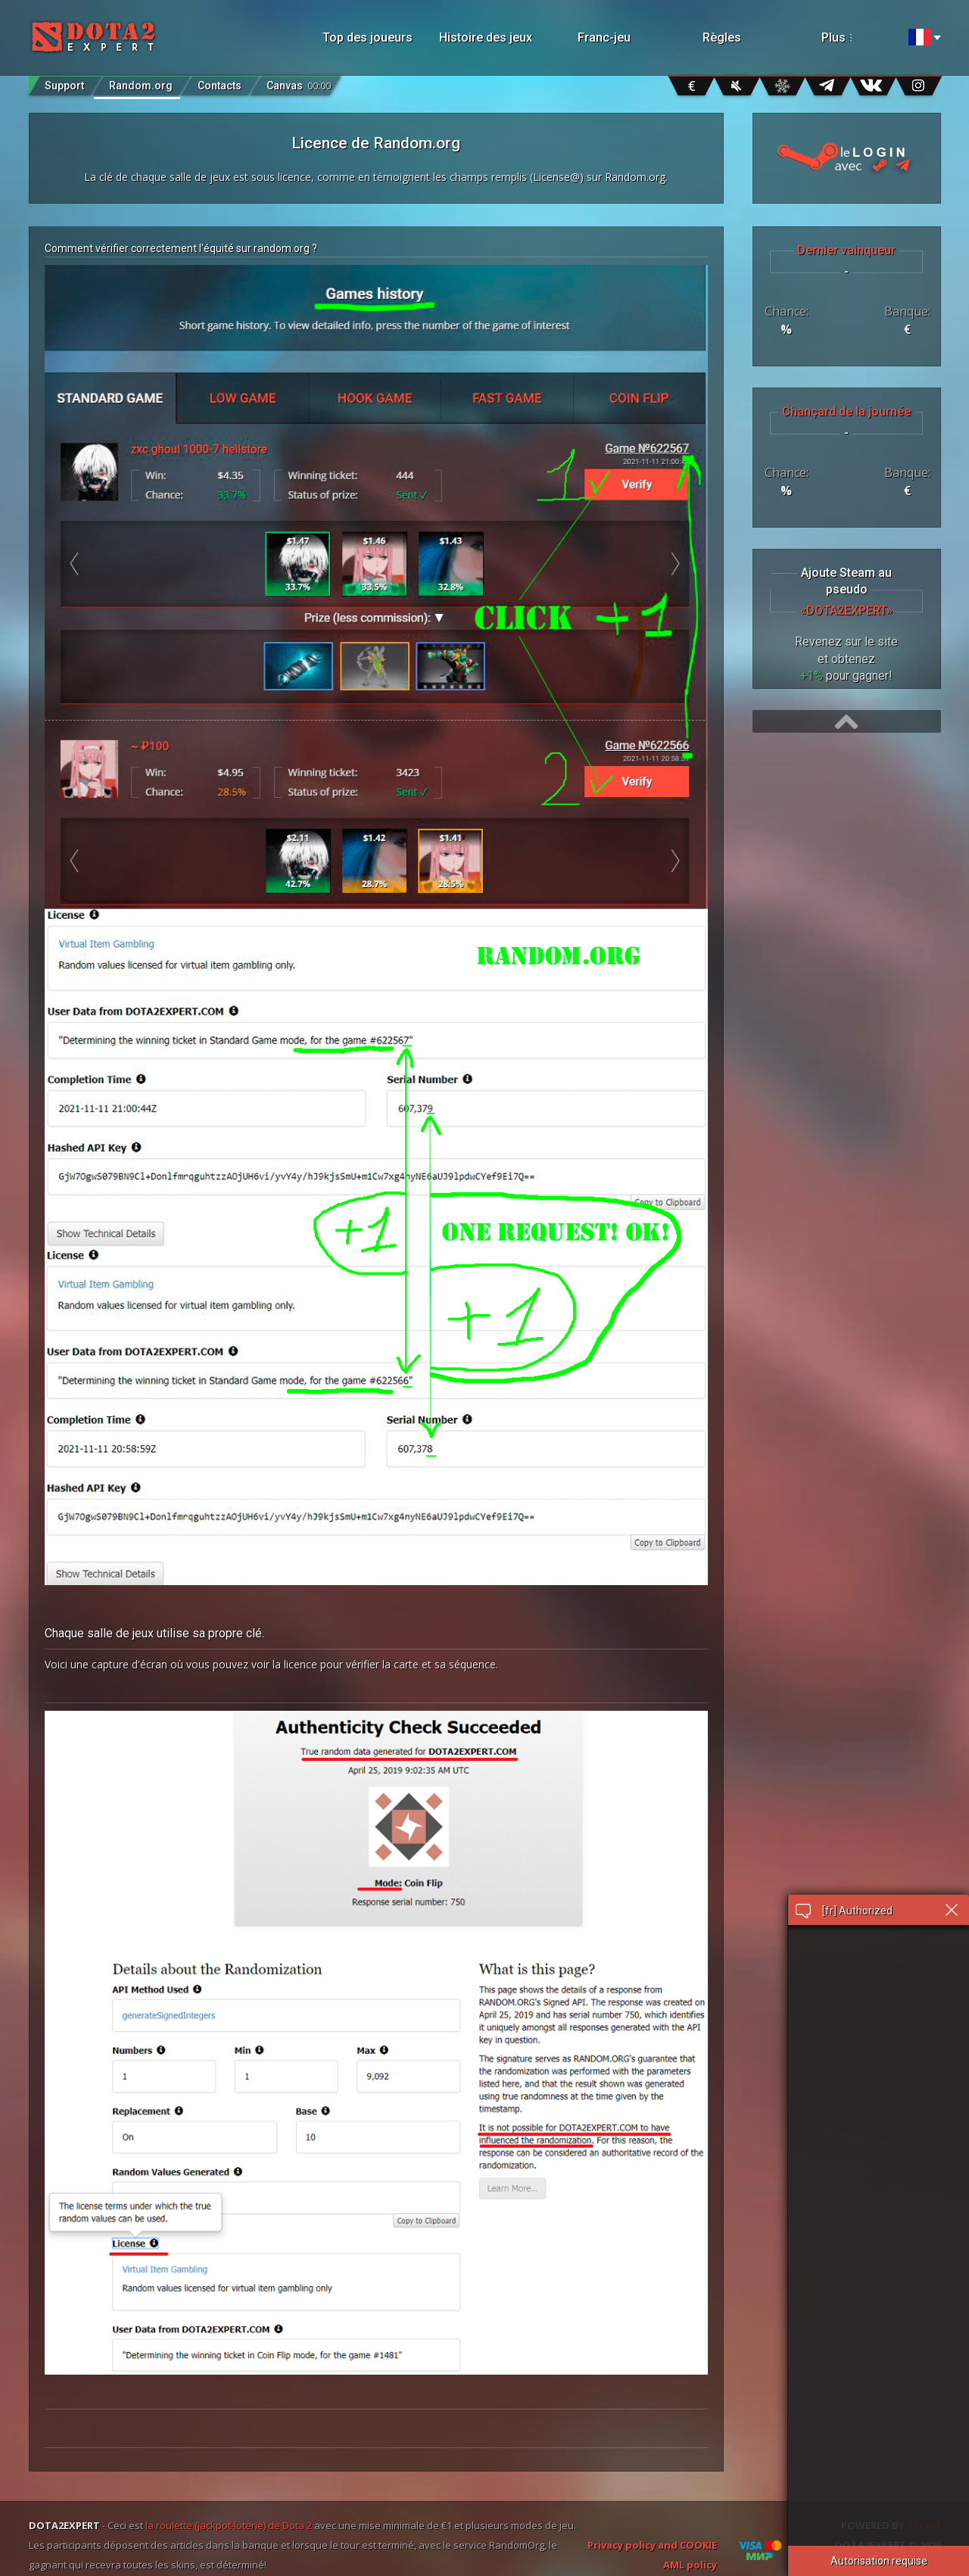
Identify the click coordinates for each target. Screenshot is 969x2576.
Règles (722, 37)
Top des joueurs (367, 37)
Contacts (219, 85)
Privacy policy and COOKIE (652, 2545)
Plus (854, 37)
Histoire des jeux (485, 37)
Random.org (141, 85)
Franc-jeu (604, 37)
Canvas (298, 82)
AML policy (690, 2564)
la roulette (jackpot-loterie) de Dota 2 (228, 2525)
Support (64, 85)
